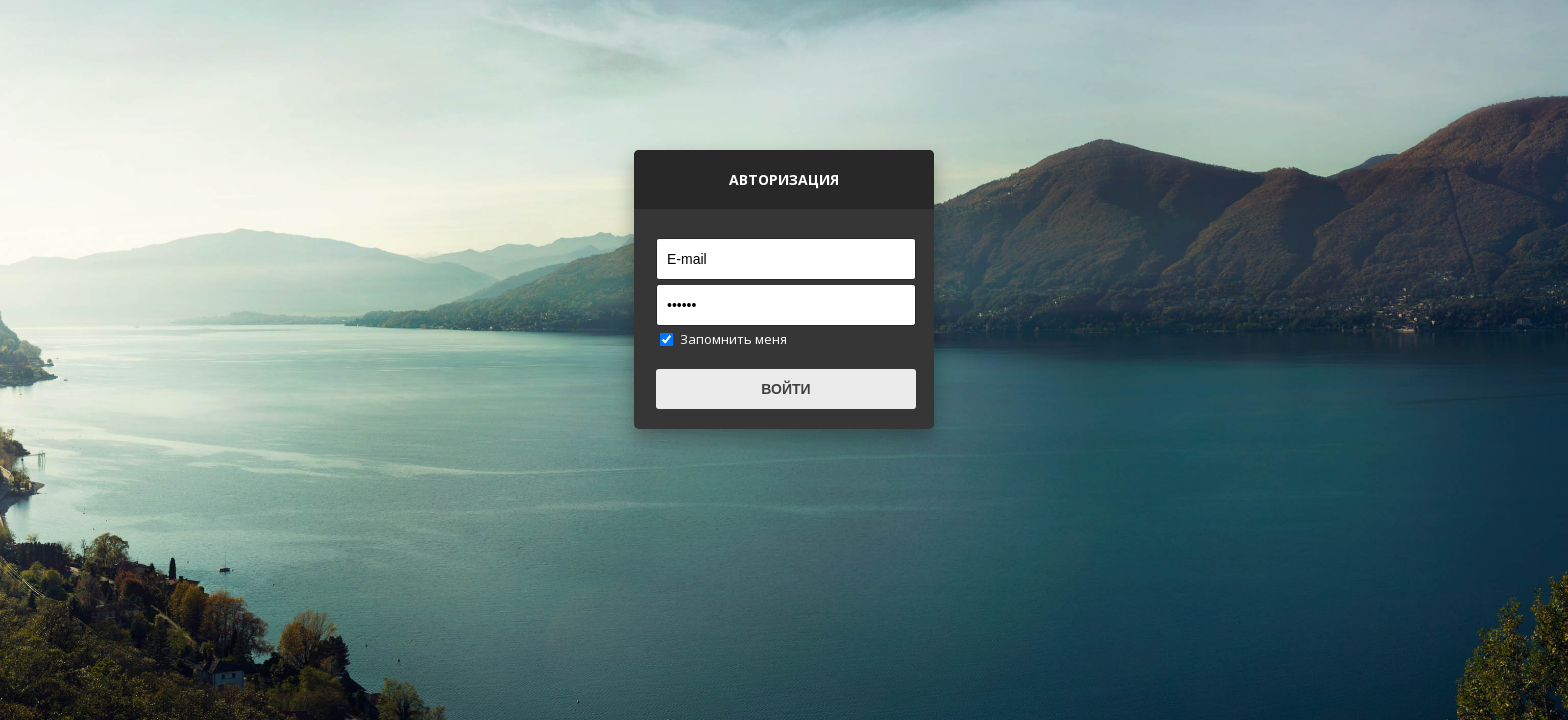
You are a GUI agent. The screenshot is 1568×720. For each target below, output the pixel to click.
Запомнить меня (733, 339)
